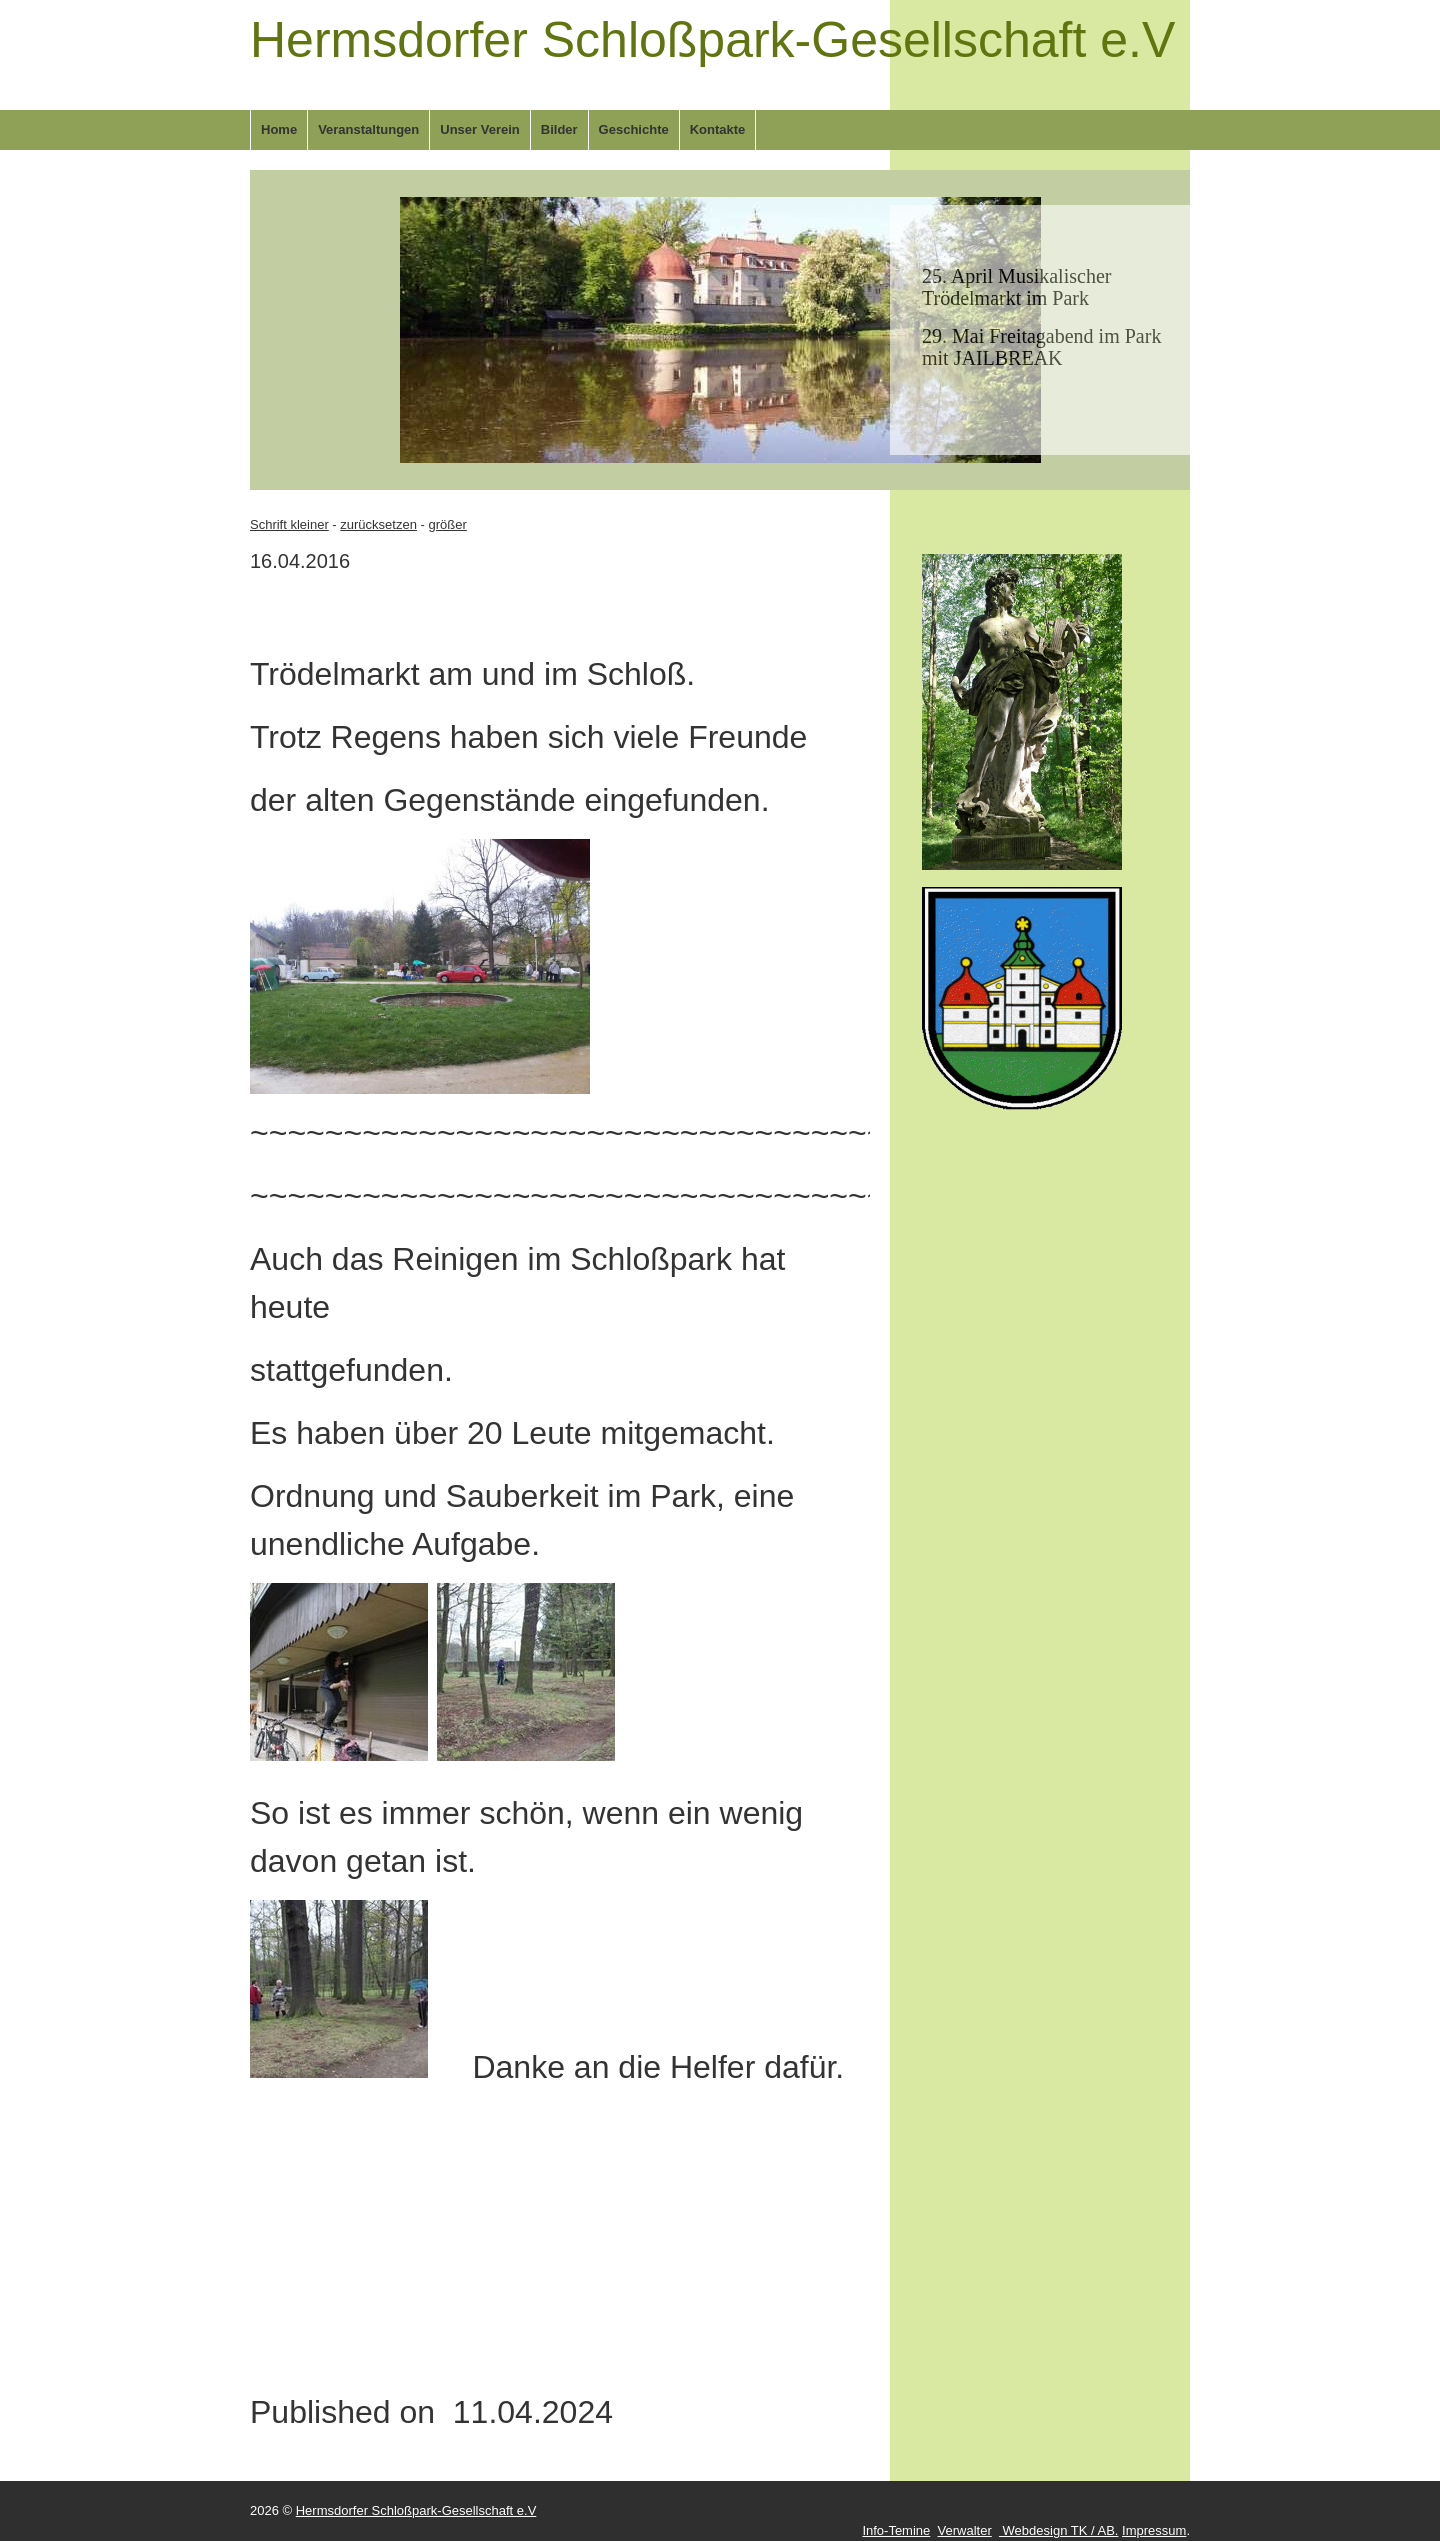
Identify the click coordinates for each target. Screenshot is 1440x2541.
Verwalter (965, 2530)
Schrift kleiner (289, 524)
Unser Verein (480, 129)
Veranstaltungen (368, 129)
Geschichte (634, 129)
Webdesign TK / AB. (1058, 2530)
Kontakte (718, 129)
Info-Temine (896, 2530)
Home (279, 129)
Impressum (1154, 2530)
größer (447, 524)
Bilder (559, 129)
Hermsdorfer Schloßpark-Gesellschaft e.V (712, 40)
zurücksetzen (378, 524)
